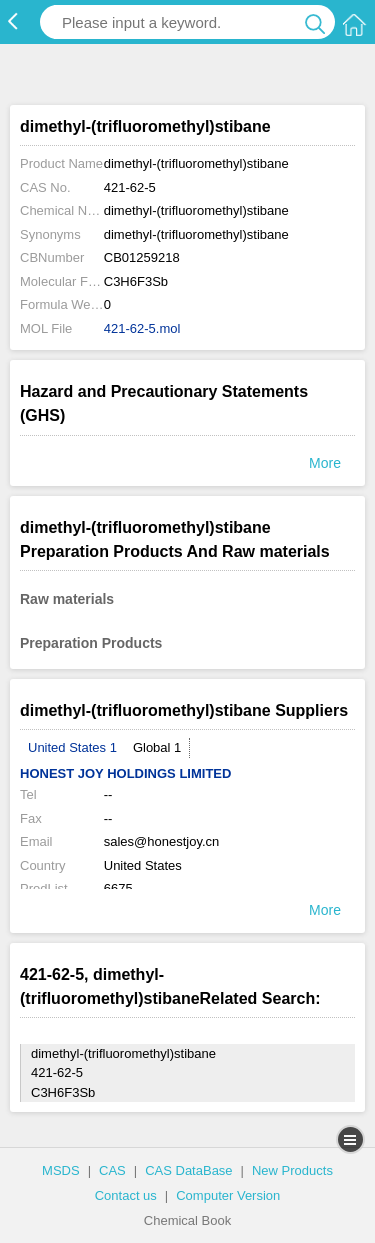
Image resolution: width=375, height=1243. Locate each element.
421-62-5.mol (142, 328)
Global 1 (157, 747)
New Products (292, 1170)
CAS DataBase (188, 1170)
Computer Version (228, 1195)
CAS (112, 1170)
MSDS (61, 1170)
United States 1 (72, 747)
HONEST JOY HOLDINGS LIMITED (125, 773)
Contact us (126, 1195)
